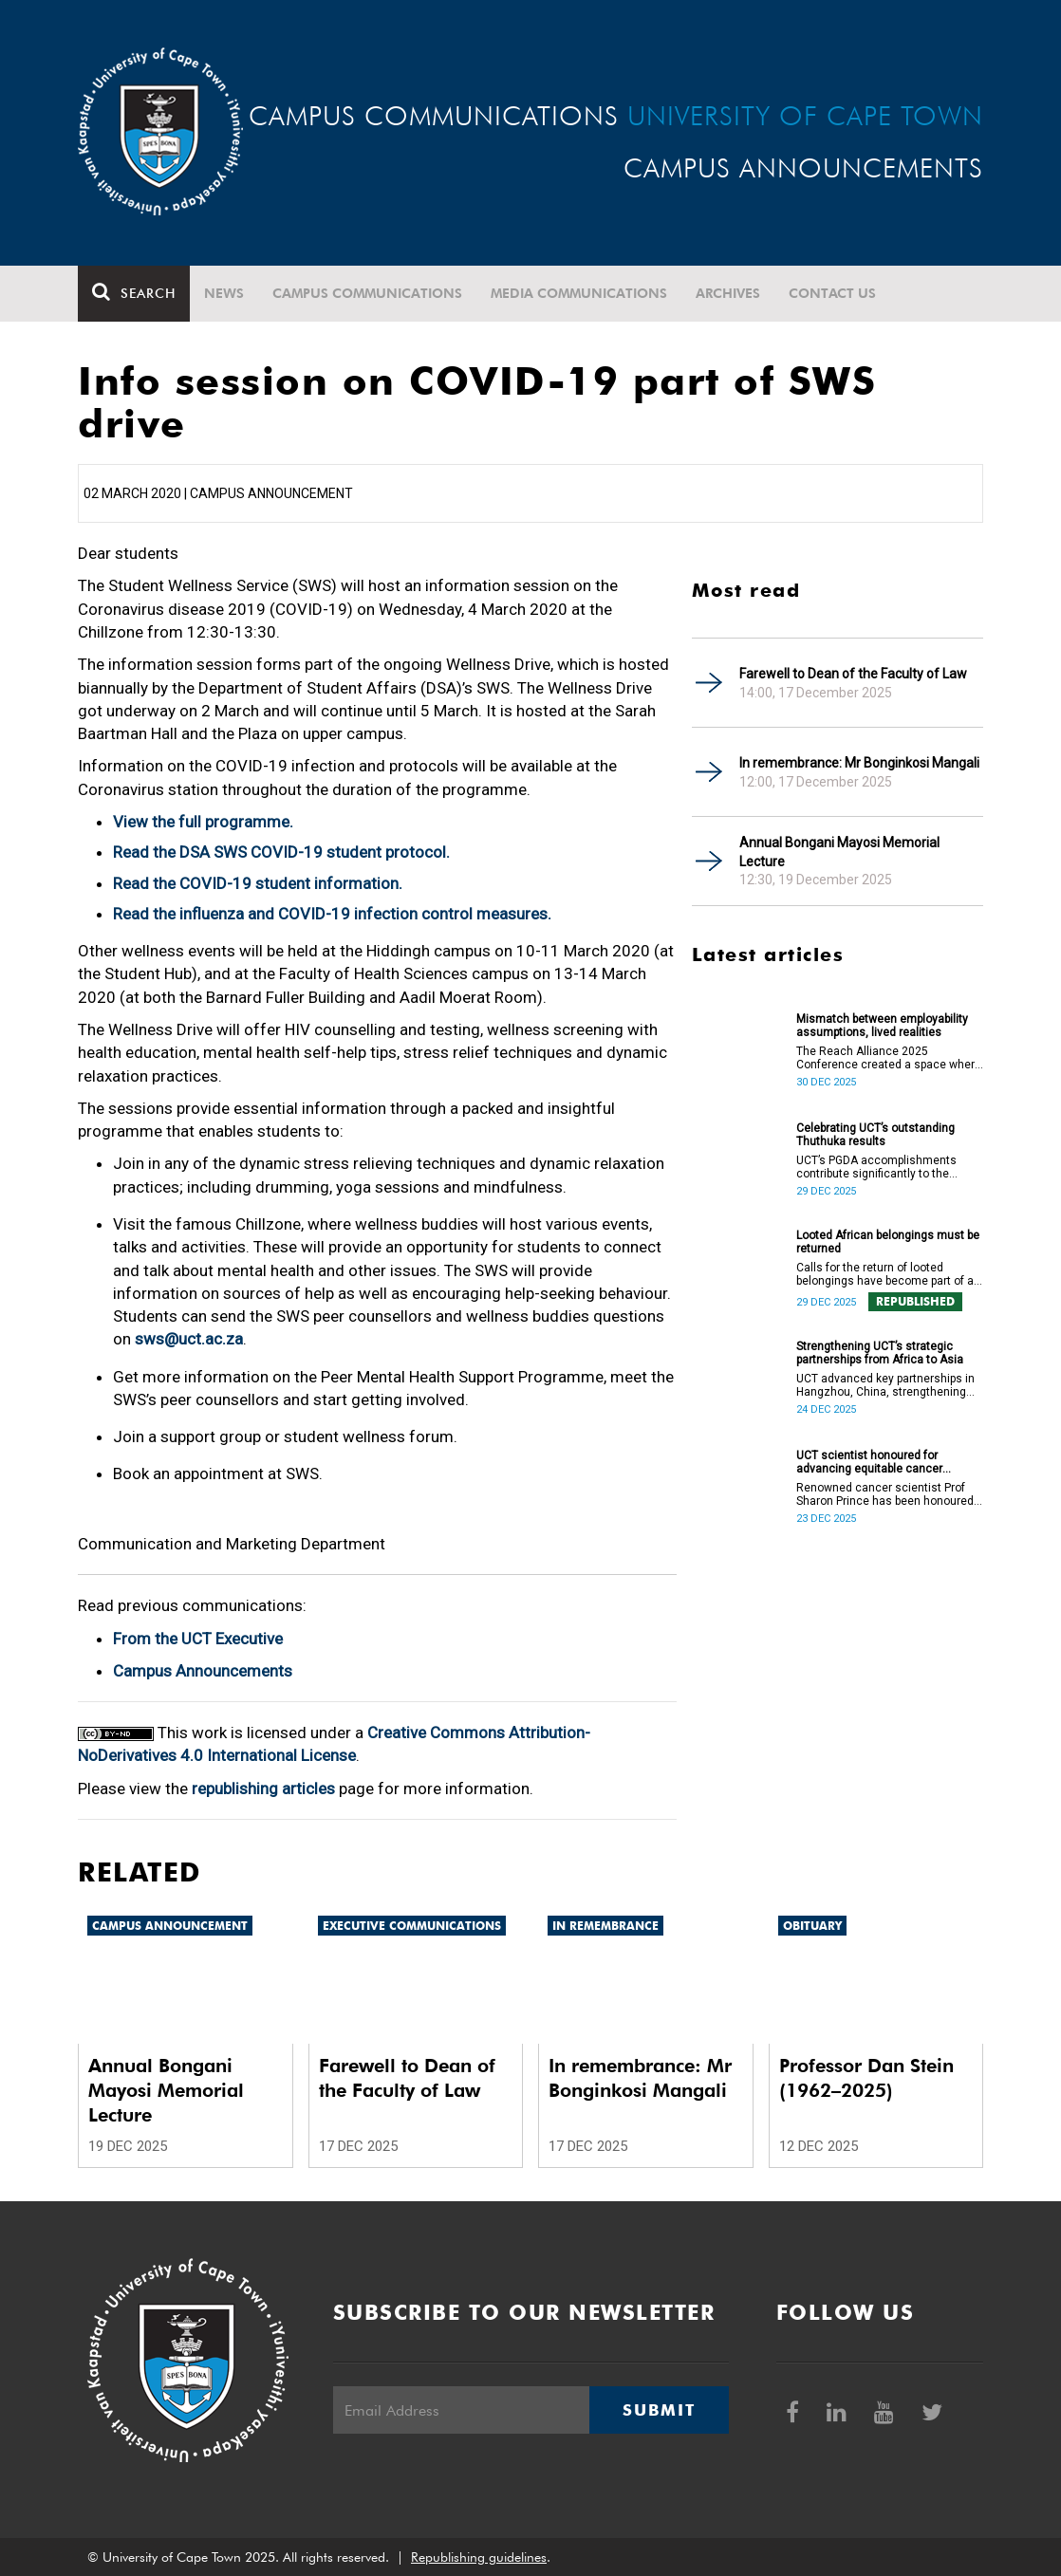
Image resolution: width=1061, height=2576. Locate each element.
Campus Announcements (202, 1670)
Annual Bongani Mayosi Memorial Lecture (839, 852)
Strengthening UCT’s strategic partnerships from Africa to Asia (879, 1353)
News (224, 293)
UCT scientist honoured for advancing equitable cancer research (869, 1462)
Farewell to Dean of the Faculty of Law (853, 673)
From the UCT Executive (198, 1638)
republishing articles (263, 1788)
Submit (659, 2409)
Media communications (579, 293)
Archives (728, 293)
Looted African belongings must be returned (887, 1242)
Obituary (812, 1925)
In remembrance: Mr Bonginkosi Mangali (859, 762)
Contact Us (832, 293)
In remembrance (605, 1925)
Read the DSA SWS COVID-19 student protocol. (281, 852)
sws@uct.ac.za (189, 1338)
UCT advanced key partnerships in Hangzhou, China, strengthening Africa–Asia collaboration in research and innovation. (885, 1385)
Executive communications (412, 1925)
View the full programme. (203, 821)
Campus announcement (170, 1925)
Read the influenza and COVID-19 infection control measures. (332, 913)
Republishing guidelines (479, 2557)
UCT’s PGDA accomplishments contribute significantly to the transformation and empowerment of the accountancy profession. (886, 1167)
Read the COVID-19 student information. (257, 883)
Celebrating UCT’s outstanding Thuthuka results (875, 1134)
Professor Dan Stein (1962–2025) (866, 2078)
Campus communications (367, 293)
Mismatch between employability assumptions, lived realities (882, 1025)
